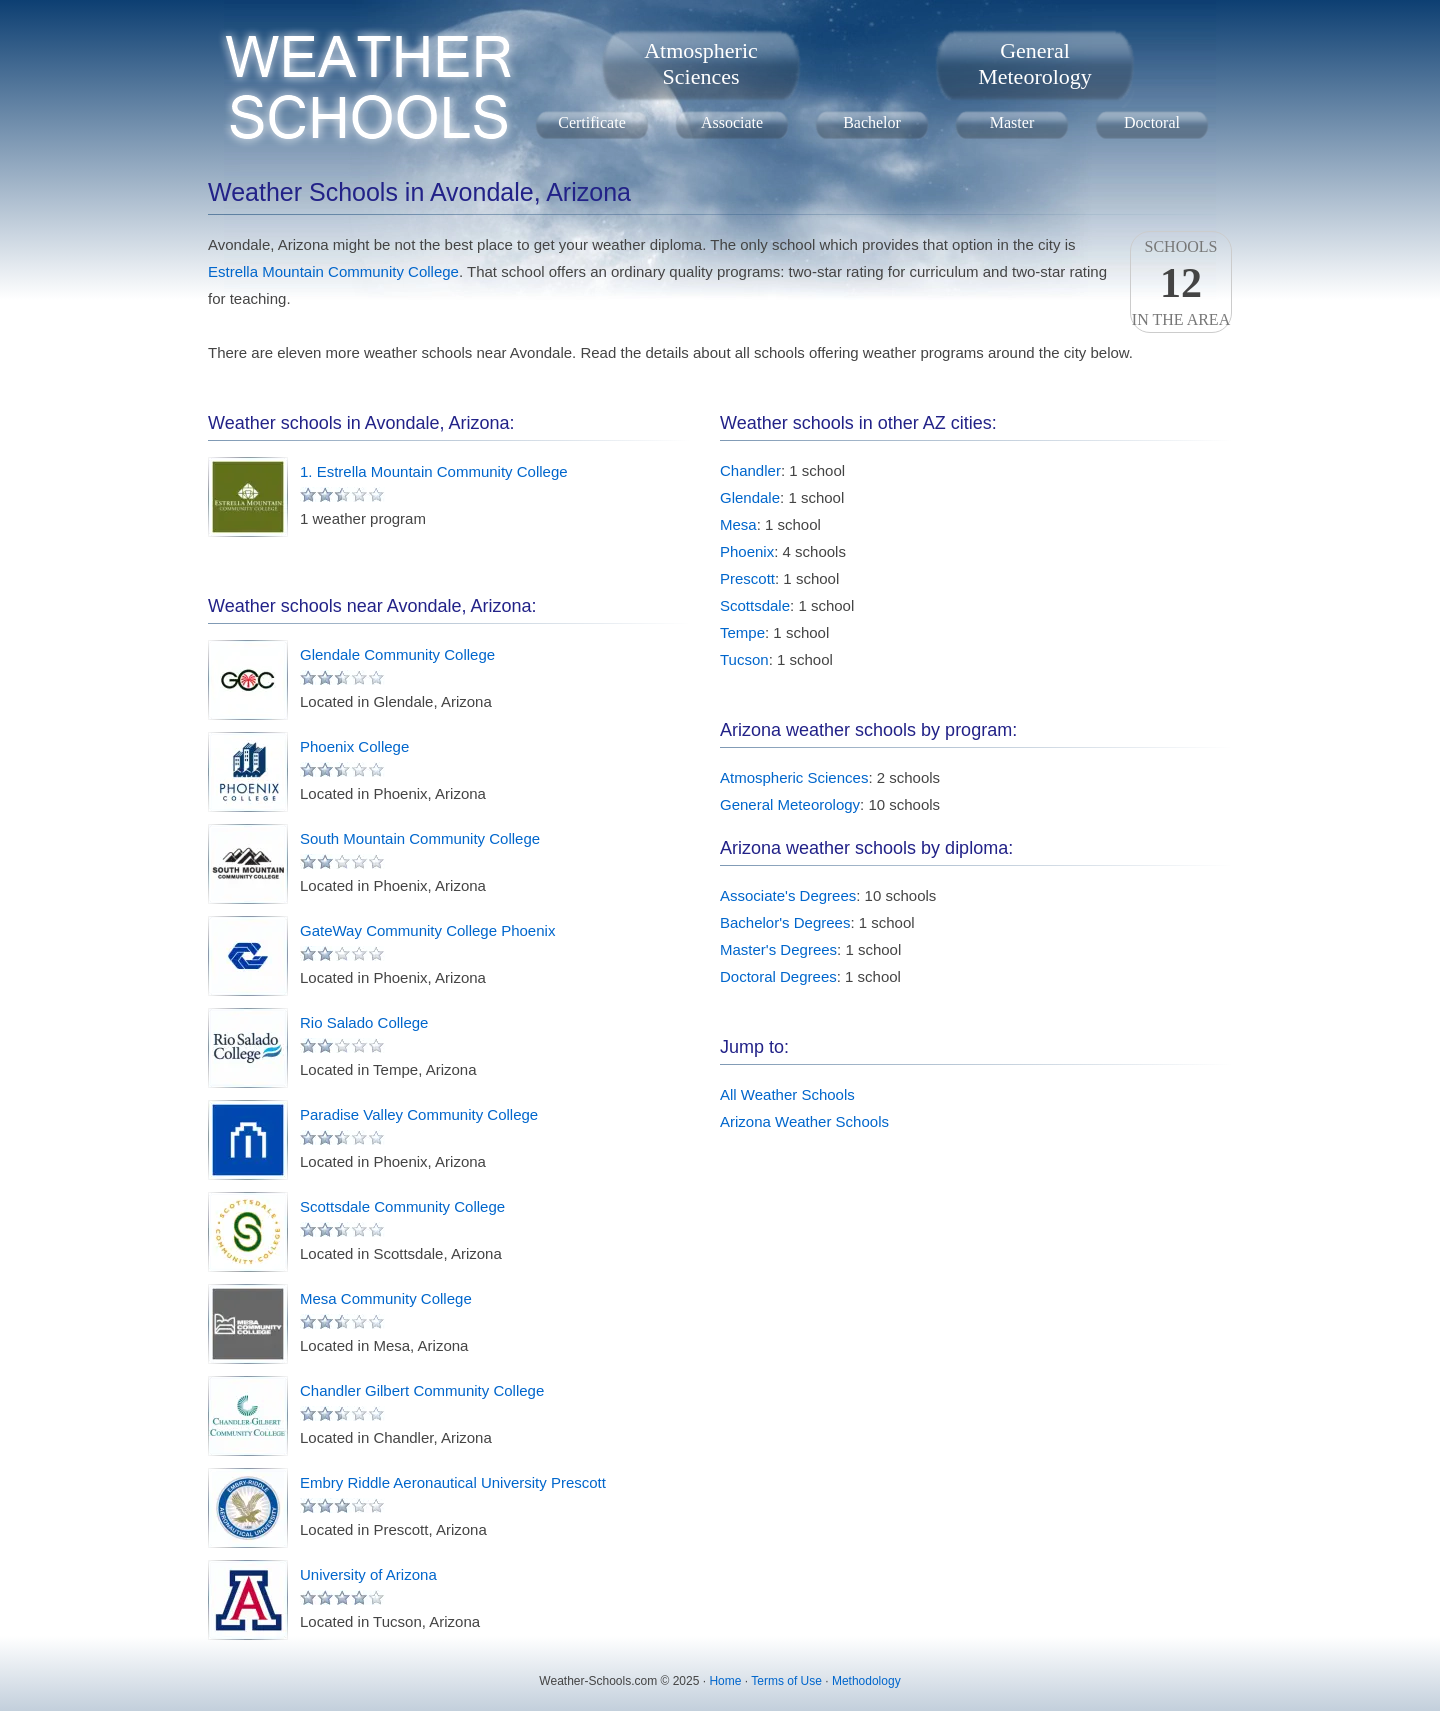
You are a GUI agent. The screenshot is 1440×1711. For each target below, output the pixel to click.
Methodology (866, 1681)
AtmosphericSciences (701, 63)
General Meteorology (790, 804)
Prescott (747, 578)
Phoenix (747, 551)
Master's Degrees (778, 949)
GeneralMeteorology (1035, 63)
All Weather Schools (787, 1094)
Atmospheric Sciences (794, 777)
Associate (732, 122)
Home (725, 1681)
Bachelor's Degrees (785, 922)
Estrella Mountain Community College (333, 271)
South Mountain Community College (420, 838)
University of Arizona (368, 1574)
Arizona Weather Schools (804, 1121)
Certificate (592, 122)
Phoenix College (354, 746)
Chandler (750, 470)
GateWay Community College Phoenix (427, 930)
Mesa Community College (386, 1298)
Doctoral (1152, 122)
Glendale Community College (397, 654)
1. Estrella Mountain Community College (434, 471)
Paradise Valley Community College (419, 1114)
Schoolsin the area (1181, 283)
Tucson (744, 659)
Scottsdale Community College (402, 1206)
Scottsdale (755, 605)
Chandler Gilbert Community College (422, 1390)
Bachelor (872, 122)
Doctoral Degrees (778, 976)
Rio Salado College (364, 1022)
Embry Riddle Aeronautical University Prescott (453, 1482)
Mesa (738, 524)
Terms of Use (786, 1681)
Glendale (750, 497)
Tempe (742, 632)
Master (1012, 122)
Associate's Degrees (788, 895)
